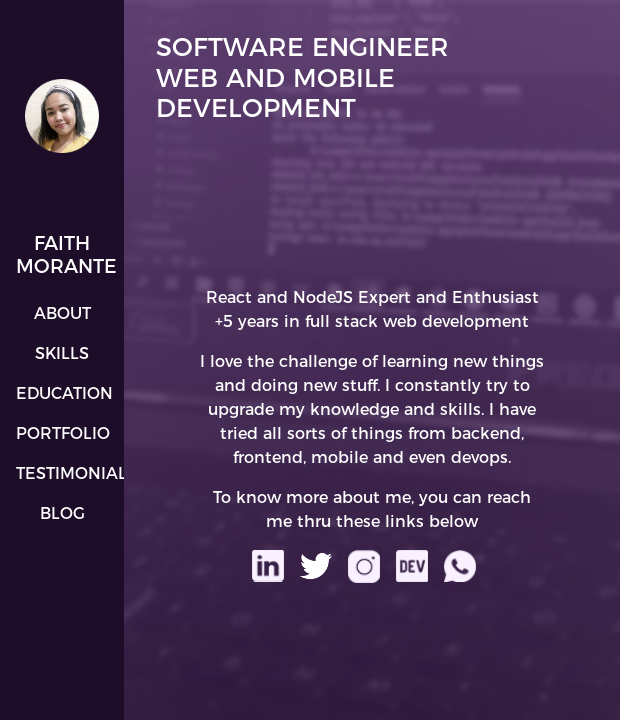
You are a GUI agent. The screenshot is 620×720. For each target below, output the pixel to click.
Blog (62, 513)
